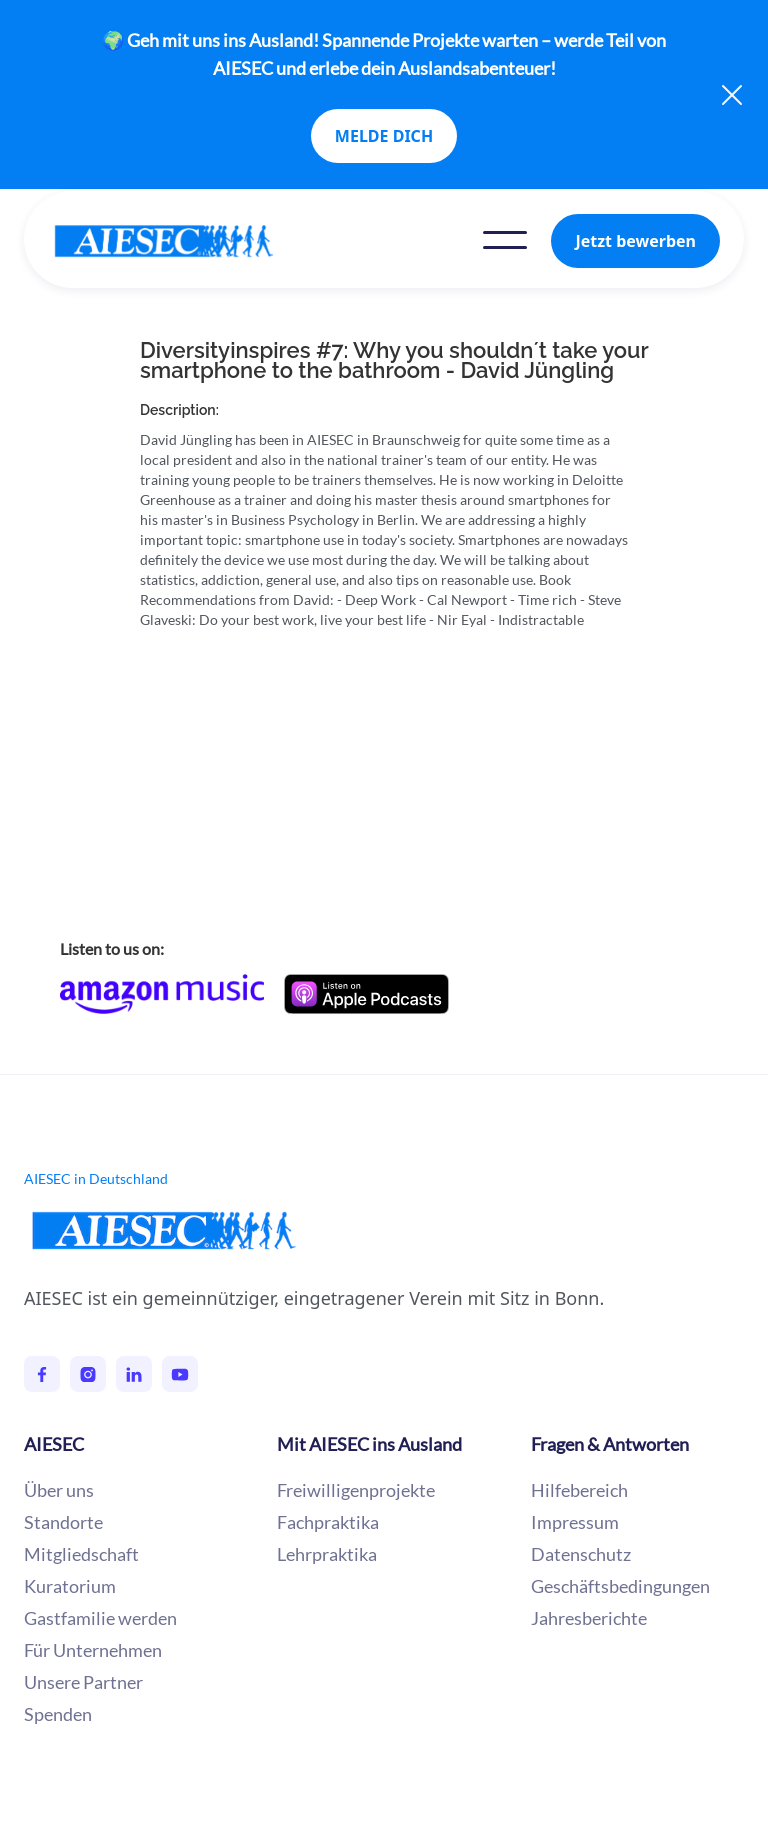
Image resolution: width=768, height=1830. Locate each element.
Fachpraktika (328, 1522)
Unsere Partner (83, 1682)
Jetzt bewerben (635, 241)
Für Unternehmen (93, 1650)
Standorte (63, 1522)
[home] (184, 241)
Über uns (59, 1490)
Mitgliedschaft (81, 1554)
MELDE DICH (384, 136)
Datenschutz (581, 1554)
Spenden (58, 1714)
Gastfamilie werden (100, 1618)
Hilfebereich (579, 1490)
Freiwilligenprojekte (356, 1490)
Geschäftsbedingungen (620, 1586)
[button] (505, 240)
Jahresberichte (589, 1618)
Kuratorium (70, 1586)
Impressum (575, 1522)
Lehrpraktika (327, 1554)
